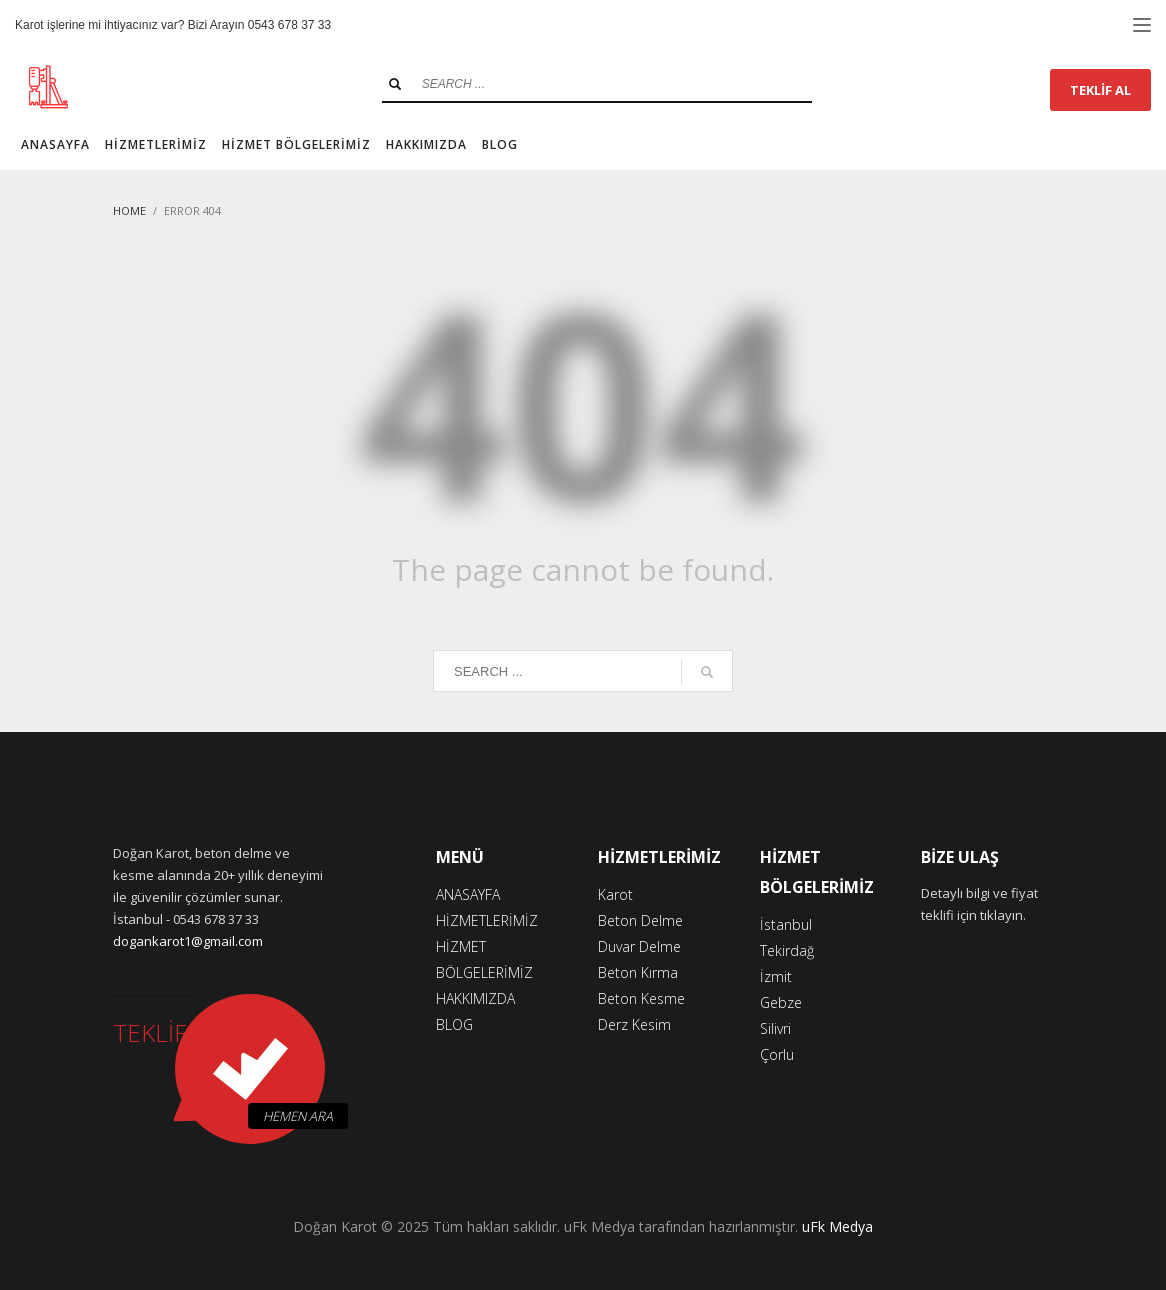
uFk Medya (837, 1226)
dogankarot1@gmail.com (188, 941)
